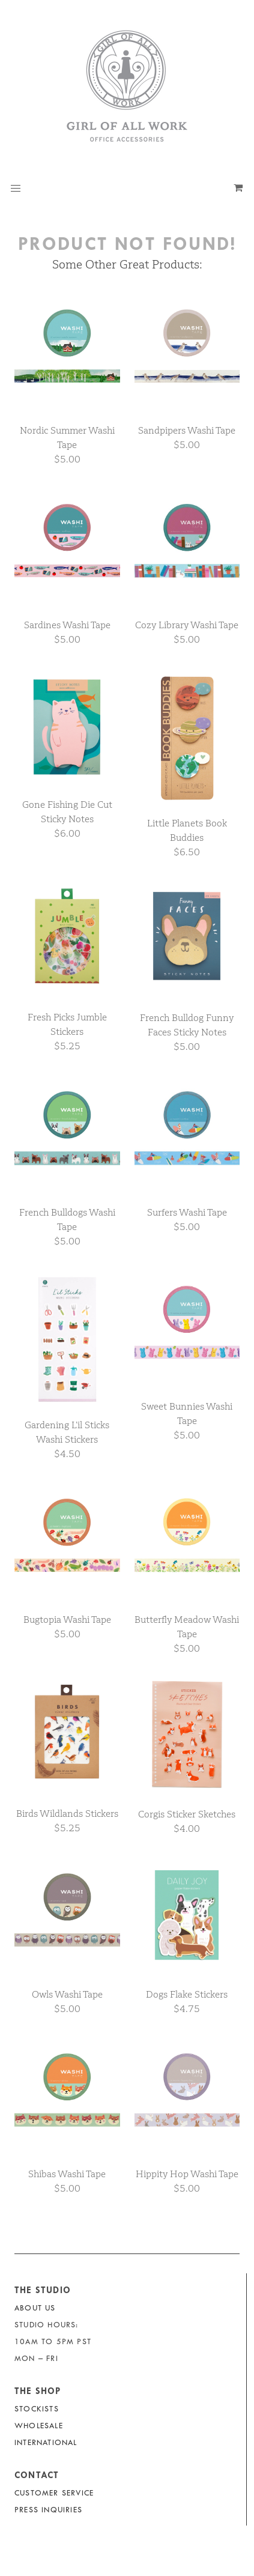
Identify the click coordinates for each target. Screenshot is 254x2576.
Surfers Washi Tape (187, 1212)
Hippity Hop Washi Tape (187, 2174)
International (45, 2442)
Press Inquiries (48, 2509)
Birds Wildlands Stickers (67, 1813)
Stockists (36, 2408)
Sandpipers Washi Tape (186, 430)
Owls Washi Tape (67, 1994)
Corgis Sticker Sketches (186, 1814)
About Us (35, 2307)
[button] (15, 188)
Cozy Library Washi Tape (186, 625)
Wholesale (38, 2425)
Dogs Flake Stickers (187, 1994)
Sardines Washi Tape (67, 625)
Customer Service (54, 2492)
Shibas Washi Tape (67, 2174)
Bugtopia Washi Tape (67, 1619)
